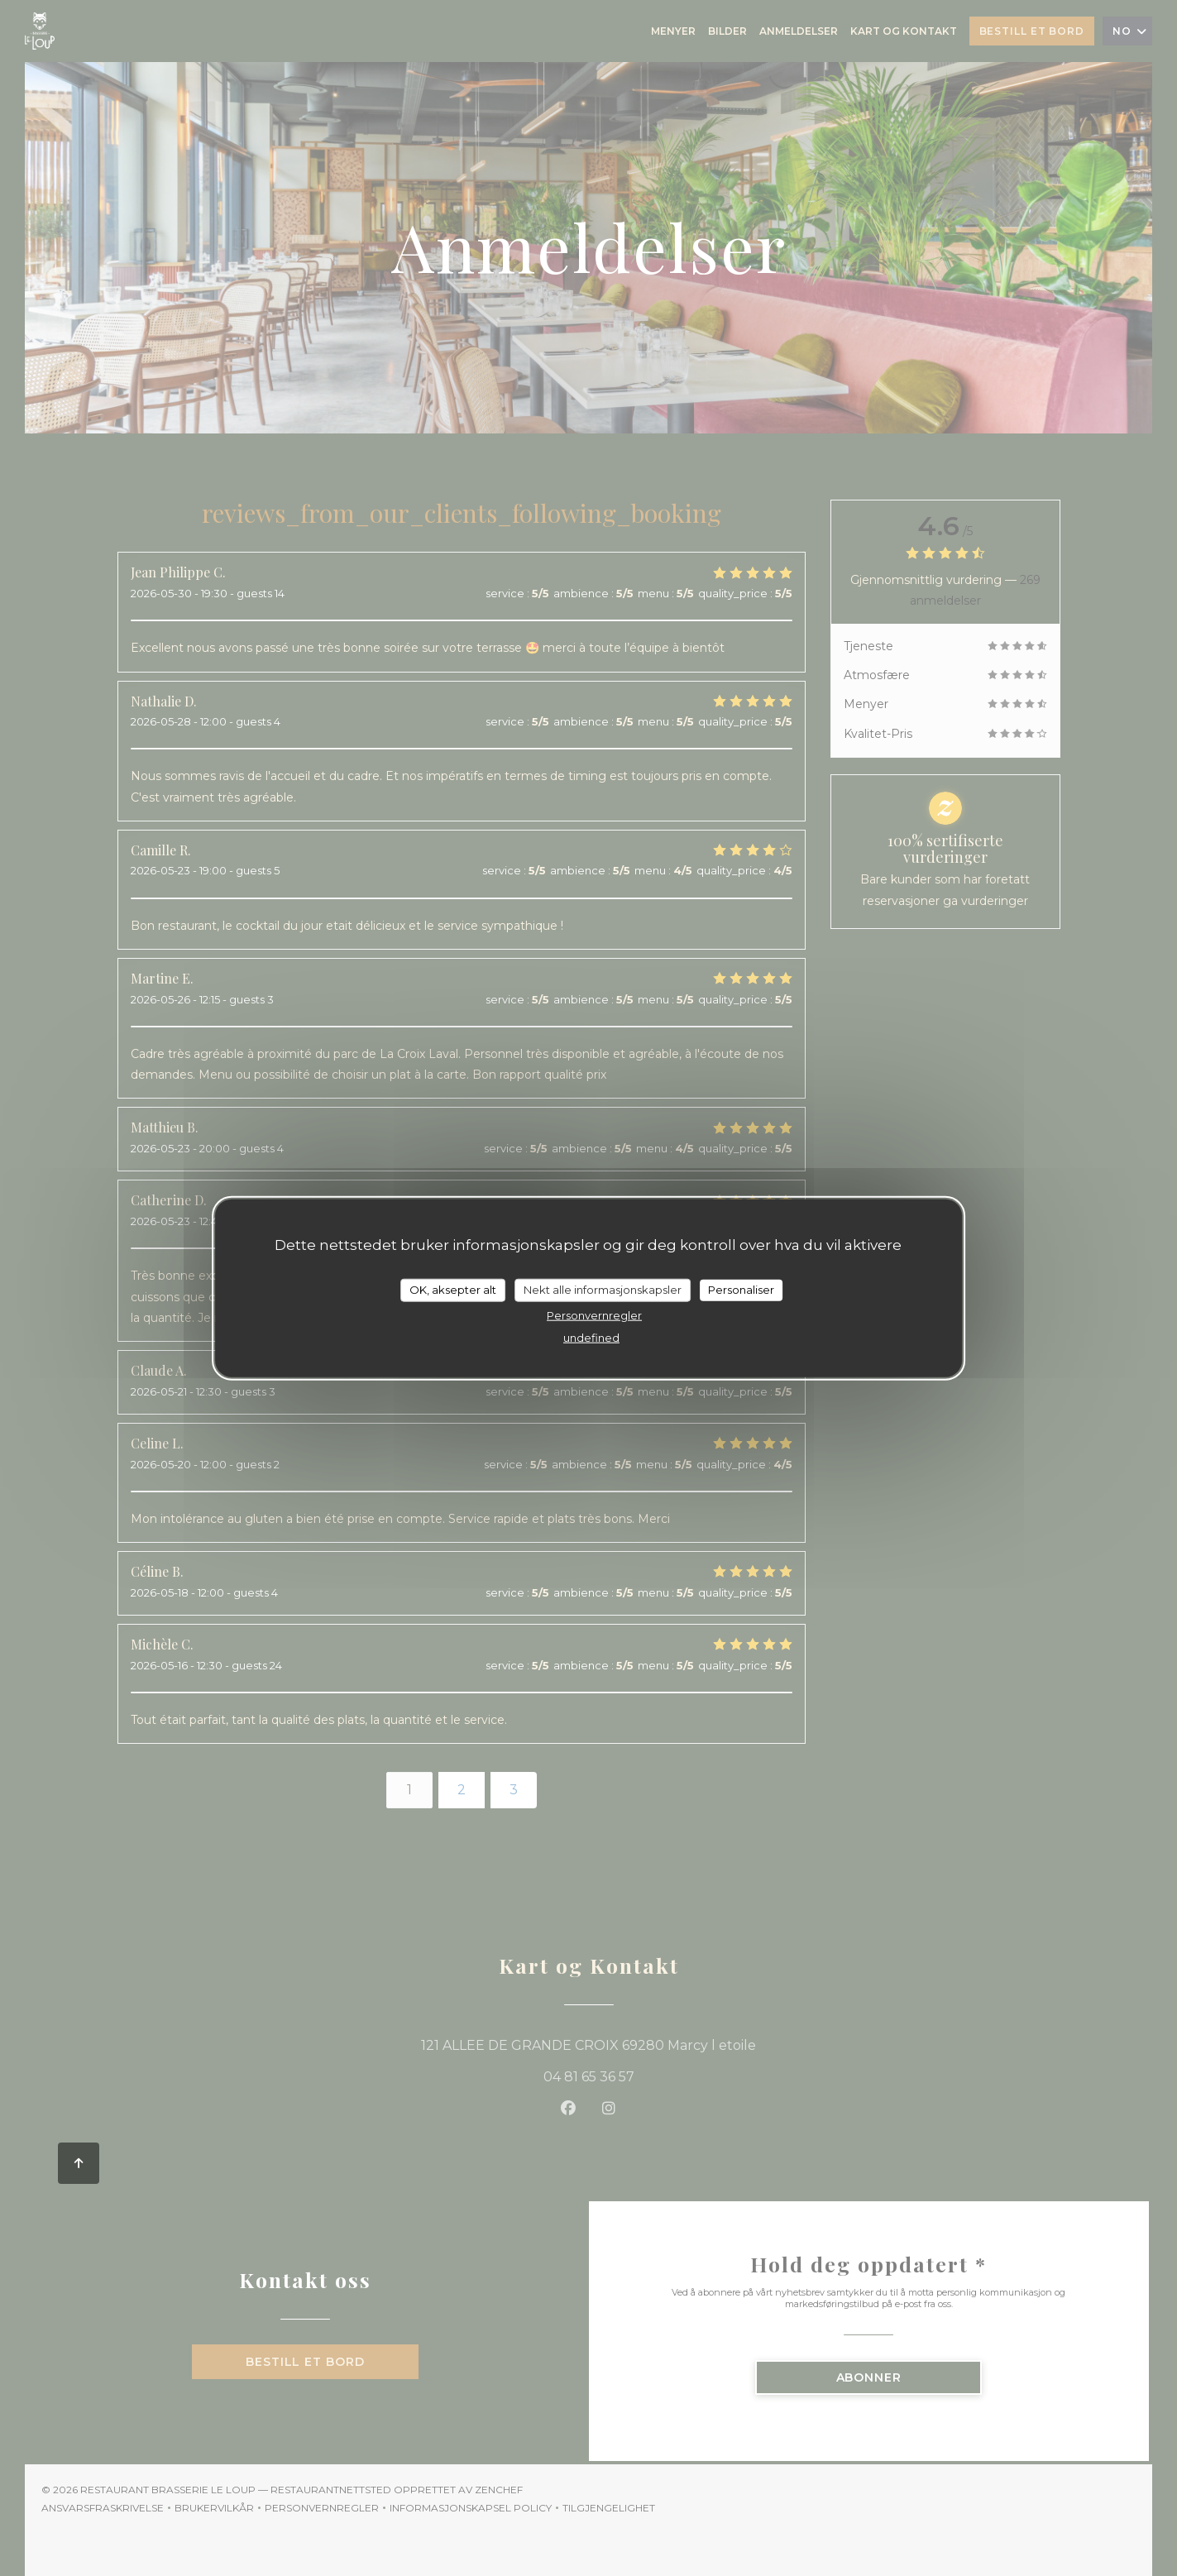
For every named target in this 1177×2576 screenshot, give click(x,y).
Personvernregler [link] (594, 1314)
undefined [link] (591, 1336)
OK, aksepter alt (452, 1289)
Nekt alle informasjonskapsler (603, 1289)
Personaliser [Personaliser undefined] (741, 1289)
